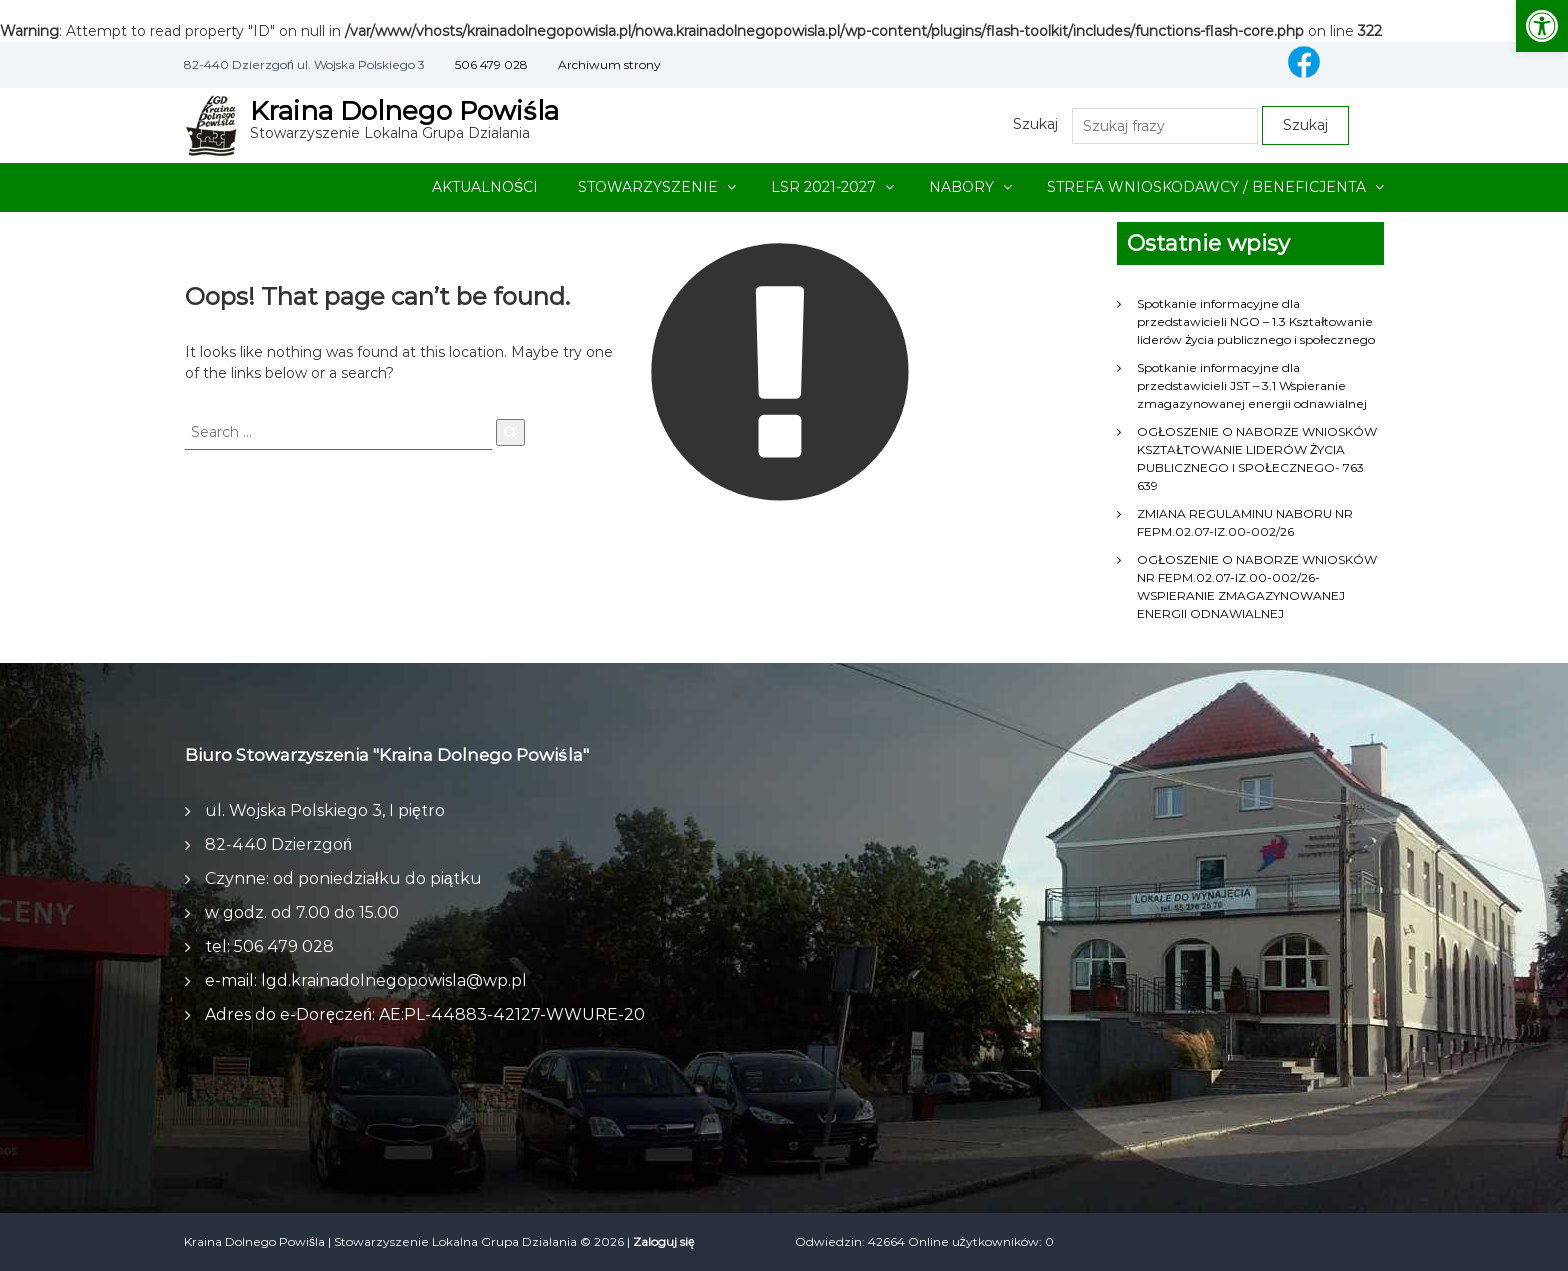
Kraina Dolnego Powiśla (404, 111)
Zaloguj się (664, 1241)
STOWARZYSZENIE (648, 187)
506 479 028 (491, 64)
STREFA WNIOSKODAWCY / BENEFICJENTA (1206, 187)
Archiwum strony (609, 64)
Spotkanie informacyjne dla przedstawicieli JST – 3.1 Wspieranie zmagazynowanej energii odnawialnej (1252, 385)
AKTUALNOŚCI (485, 187)
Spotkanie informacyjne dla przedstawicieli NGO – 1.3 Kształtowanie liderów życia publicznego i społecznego (1256, 321)
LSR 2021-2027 (823, 187)
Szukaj (1035, 124)
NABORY (961, 187)
